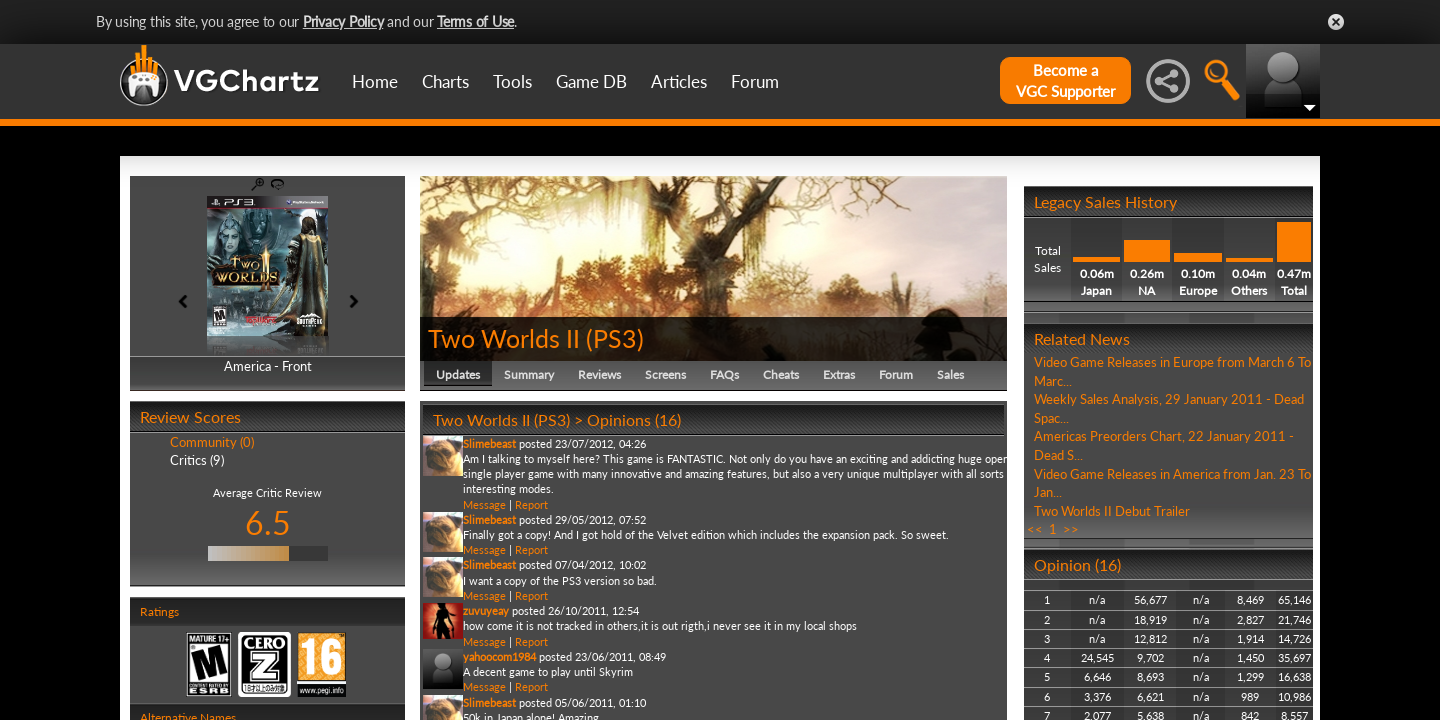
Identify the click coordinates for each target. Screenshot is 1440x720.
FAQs (724, 374)
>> (1071, 529)
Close (1336, 22)
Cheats (781, 374)
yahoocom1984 (499, 656)
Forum (755, 81)
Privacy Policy (343, 21)
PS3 (615, 338)
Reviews (599, 374)
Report (531, 504)
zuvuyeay (486, 610)
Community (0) (212, 442)
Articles (679, 81)
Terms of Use (475, 21)
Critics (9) (197, 460)
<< (1035, 529)
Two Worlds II (504, 338)
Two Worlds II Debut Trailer (1112, 511)
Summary (529, 374)
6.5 (268, 522)
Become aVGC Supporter (1065, 80)
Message (484, 504)
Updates (458, 374)
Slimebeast (489, 443)
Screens (665, 374)
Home (375, 81)
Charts (445, 81)
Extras (839, 374)
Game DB (591, 81)
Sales (950, 374)
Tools (512, 81)
